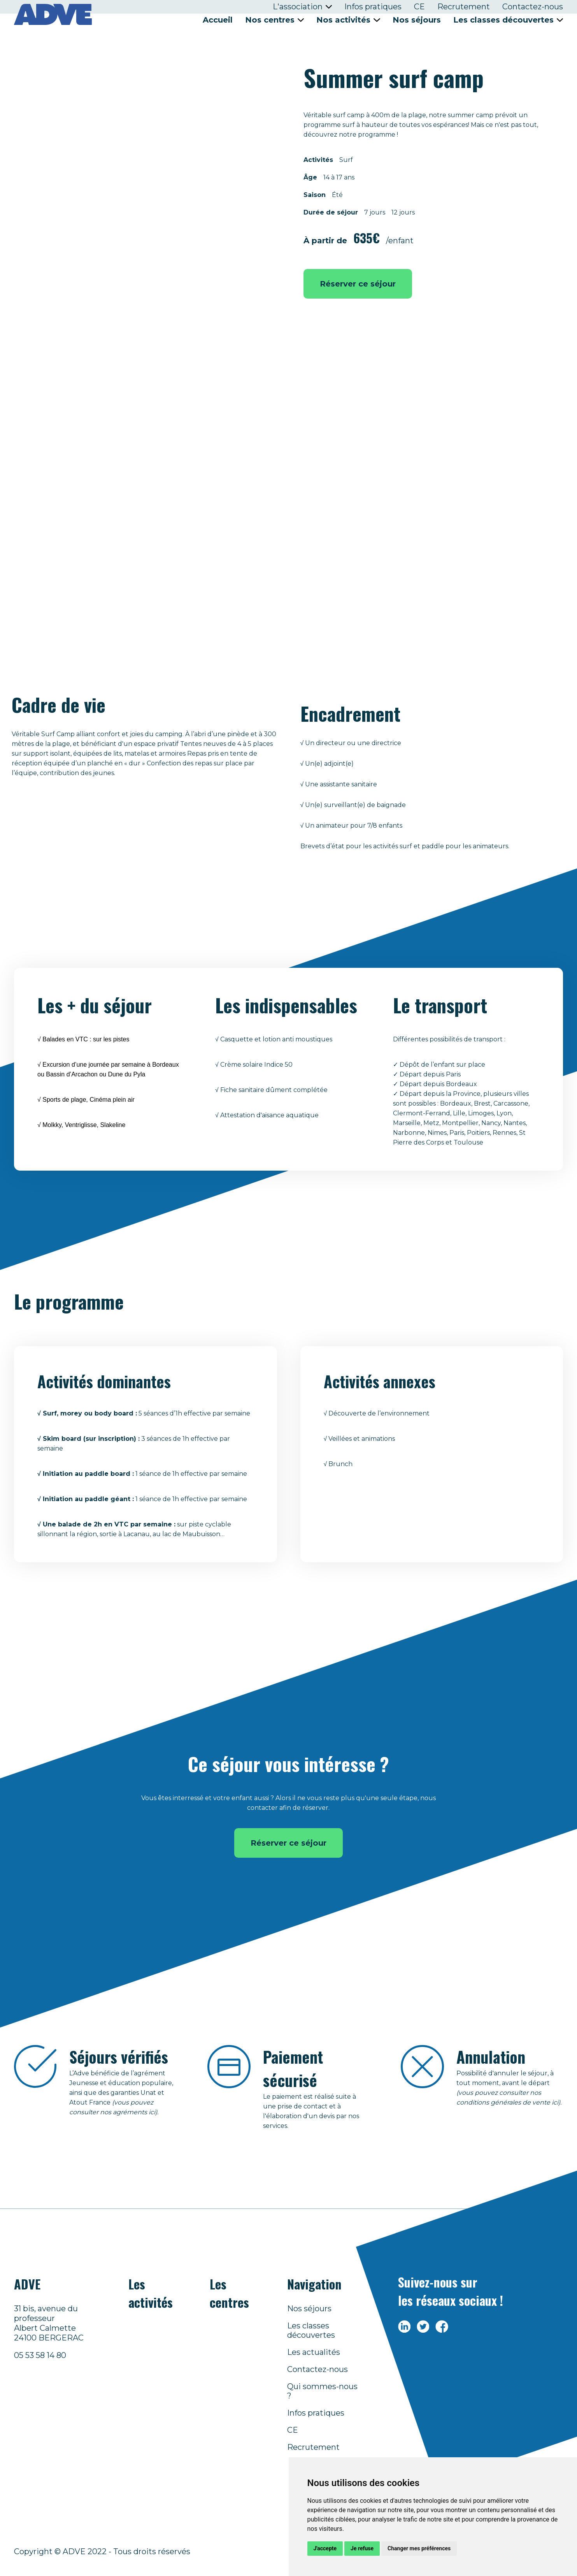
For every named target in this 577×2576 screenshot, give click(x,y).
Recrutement (463, 6)
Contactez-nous (532, 6)
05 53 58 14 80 (40, 2355)
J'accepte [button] (325, 2548)
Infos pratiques (373, 6)
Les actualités (313, 2352)
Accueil (218, 20)
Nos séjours (417, 20)
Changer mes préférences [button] (419, 2548)
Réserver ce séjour (358, 283)
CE (419, 6)
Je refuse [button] (362, 2548)
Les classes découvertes (311, 2330)
